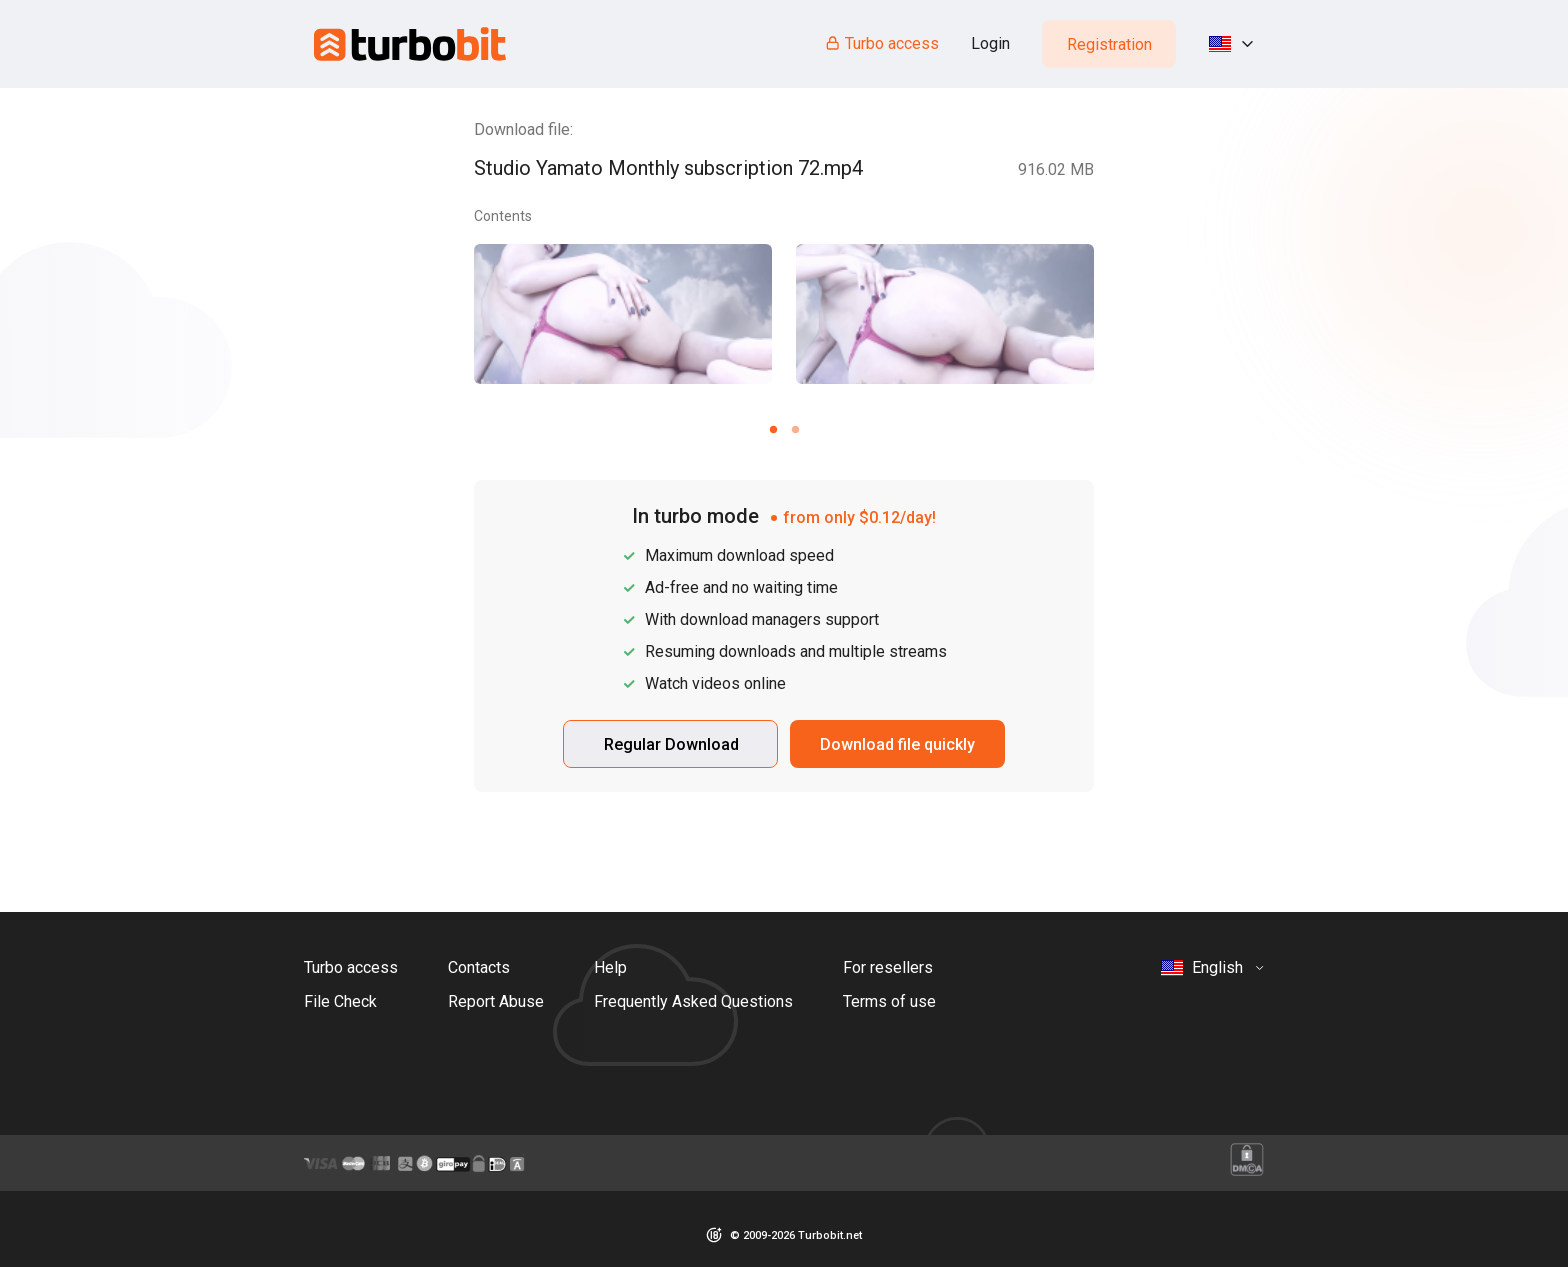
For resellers (888, 967)
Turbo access (881, 43)
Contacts (479, 967)
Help (610, 967)
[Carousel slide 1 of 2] (773, 429)
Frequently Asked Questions (693, 1001)
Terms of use (889, 1001)
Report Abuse (496, 1001)
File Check (340, 1001)
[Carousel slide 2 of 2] (795, 429)
